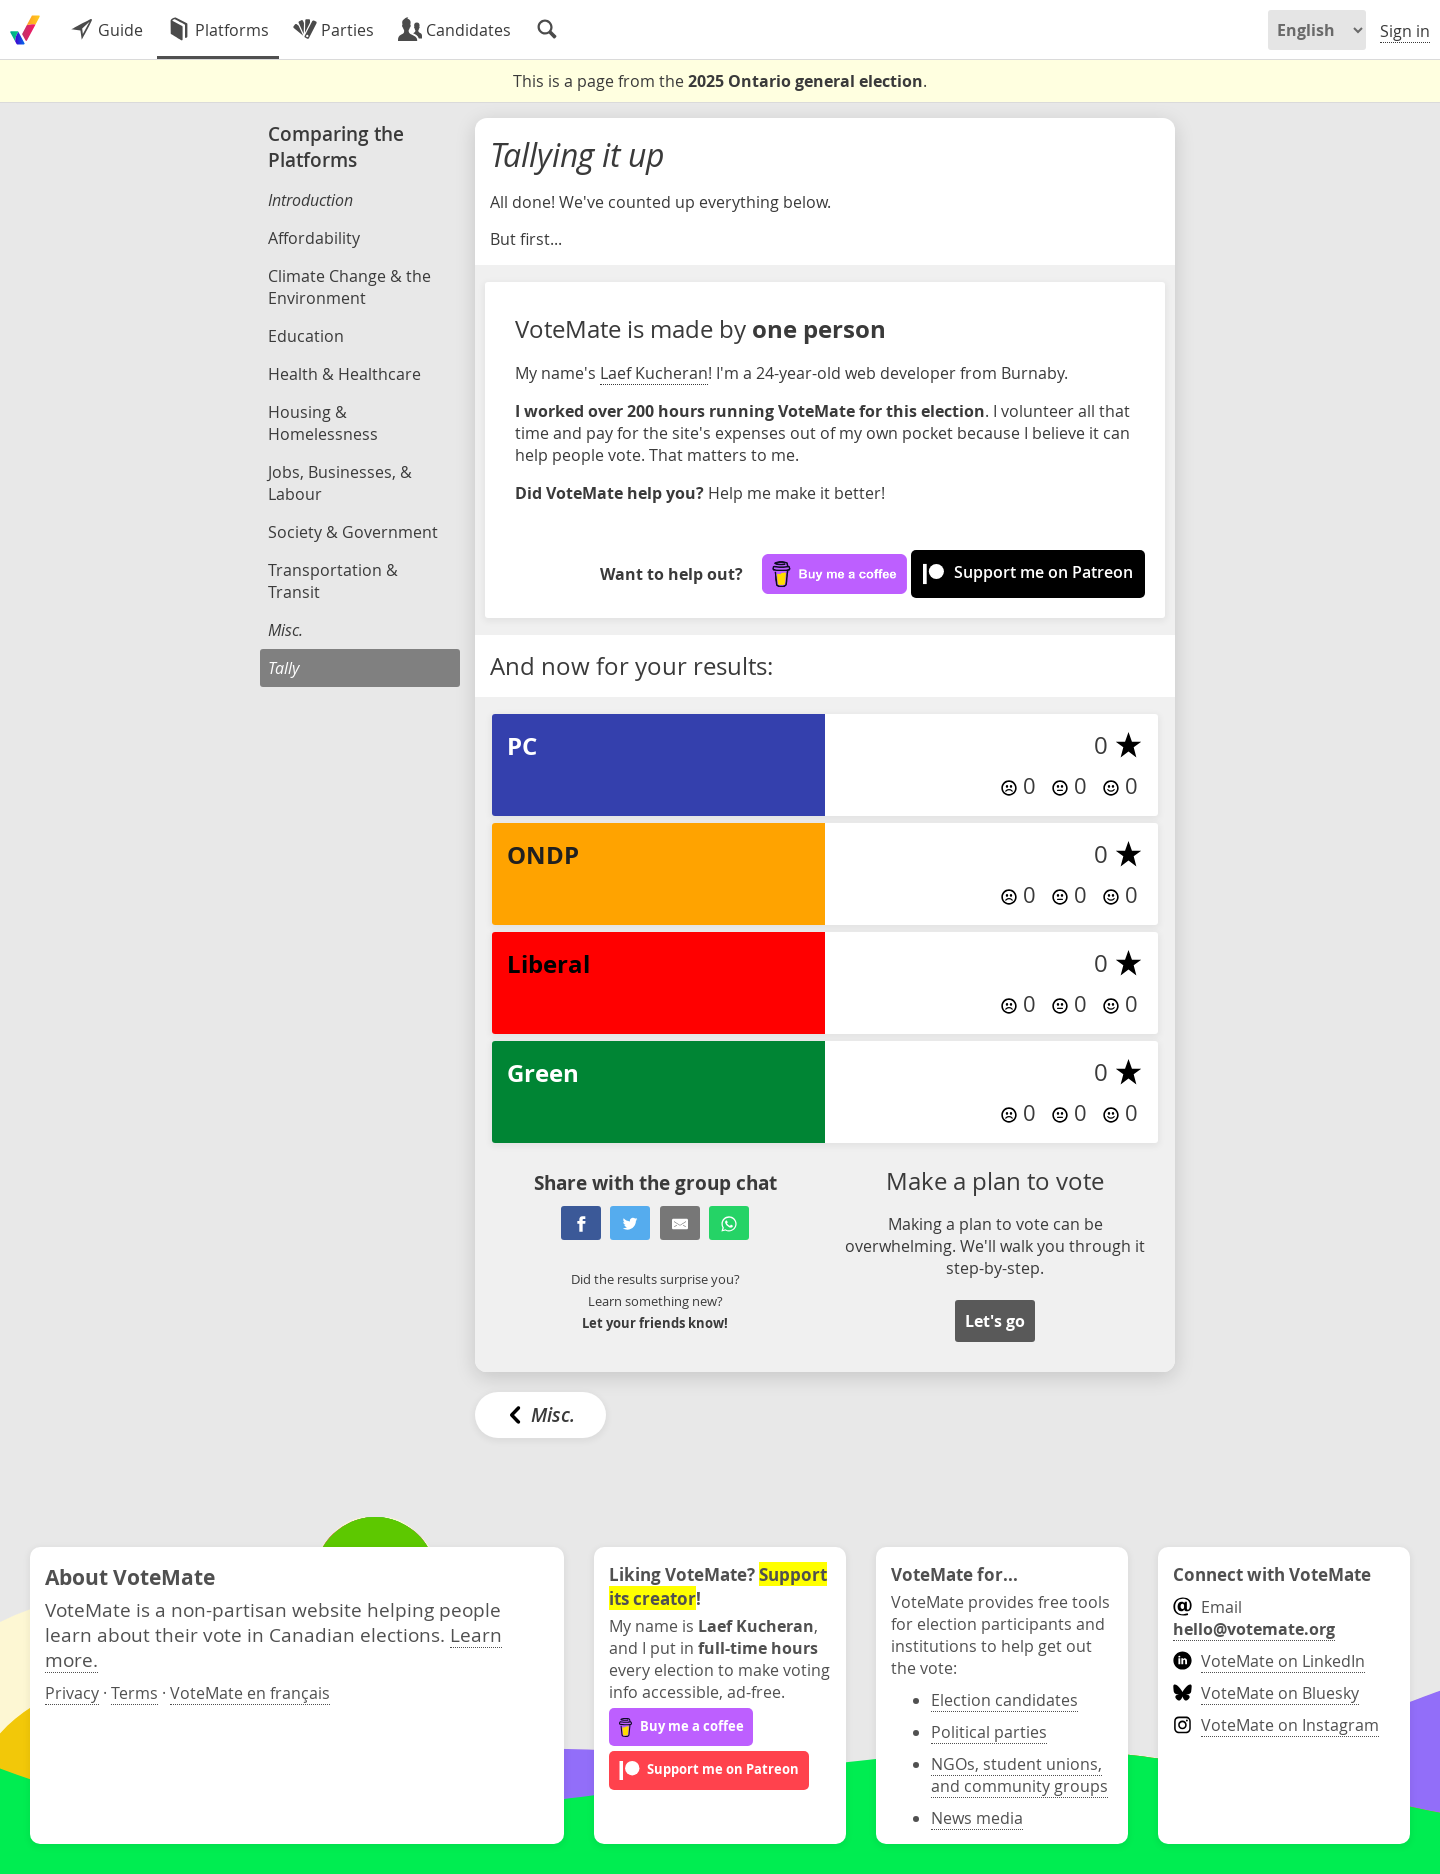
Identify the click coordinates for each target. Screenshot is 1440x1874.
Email (1254, 1618)
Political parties (989, 1732)
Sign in (1405, 31)
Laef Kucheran (654, 373)
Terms (134, 1693)
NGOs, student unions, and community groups (1019, 1775)
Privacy (72, 1693)
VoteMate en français (250, 1693)
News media (977, 1818)
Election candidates (1004, 1700)
